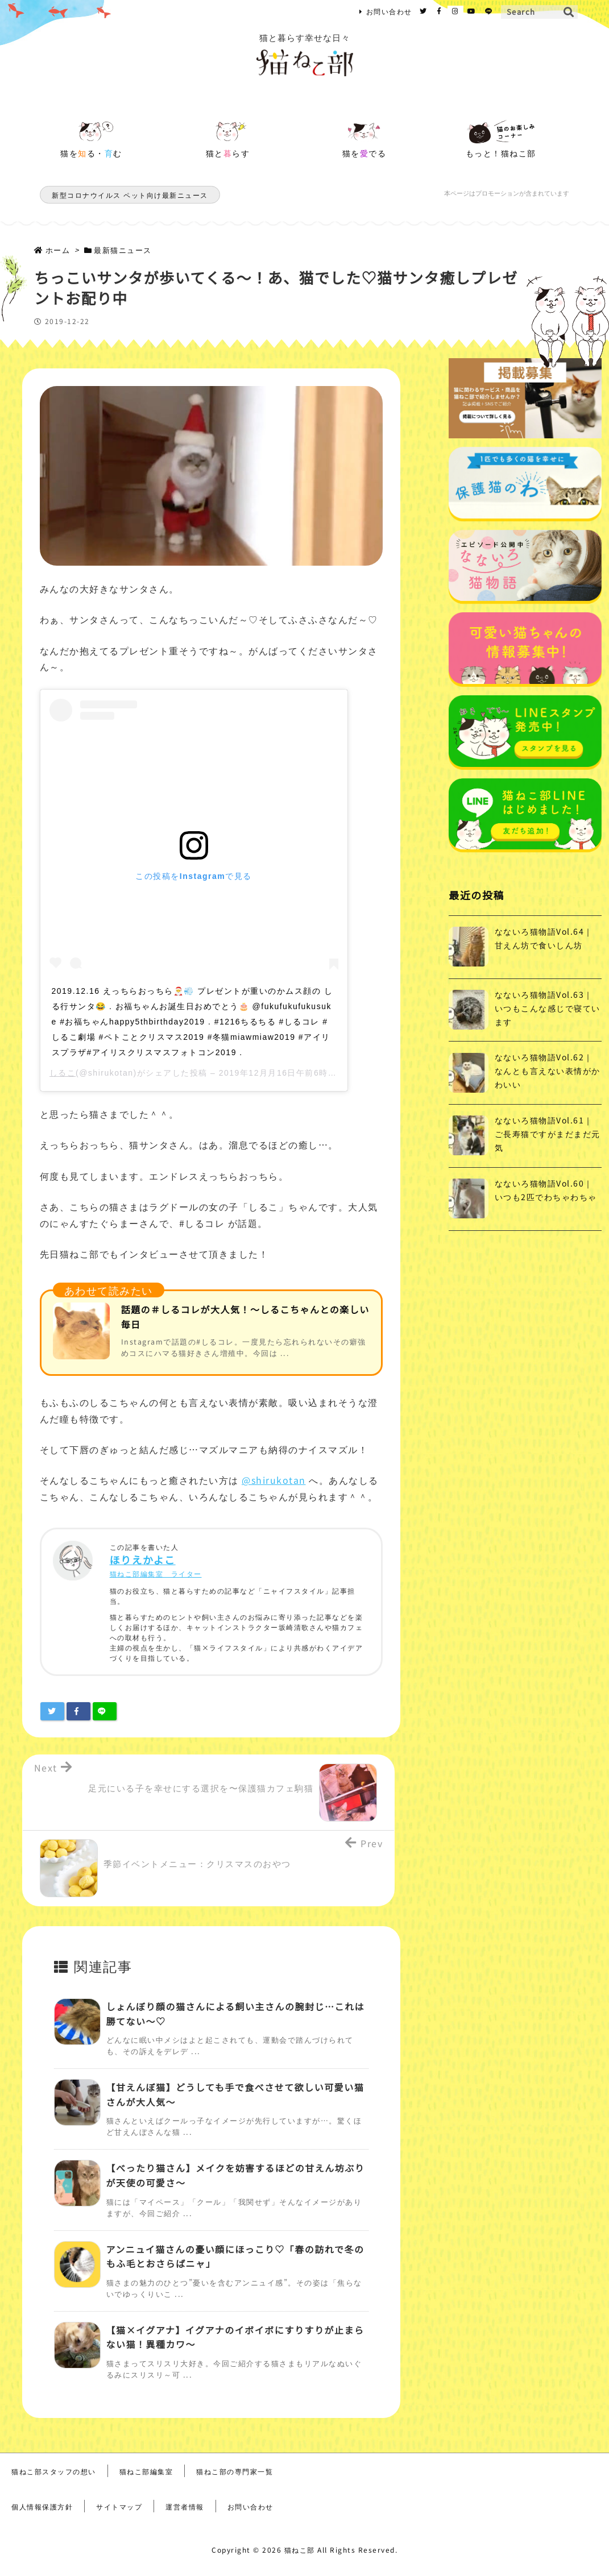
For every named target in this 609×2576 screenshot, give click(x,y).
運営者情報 (184, 2506)
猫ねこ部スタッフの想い (53, 2471)
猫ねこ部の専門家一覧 (234, 2471)
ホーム (58, 249)
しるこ (62, 1072)
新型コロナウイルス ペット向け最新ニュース (130, 195)
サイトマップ (119, 2506)
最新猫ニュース (123, 249)
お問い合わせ (389, 11)
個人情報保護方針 (42, 2506)
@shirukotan (274, 1480)
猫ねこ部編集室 (146, 2471)
